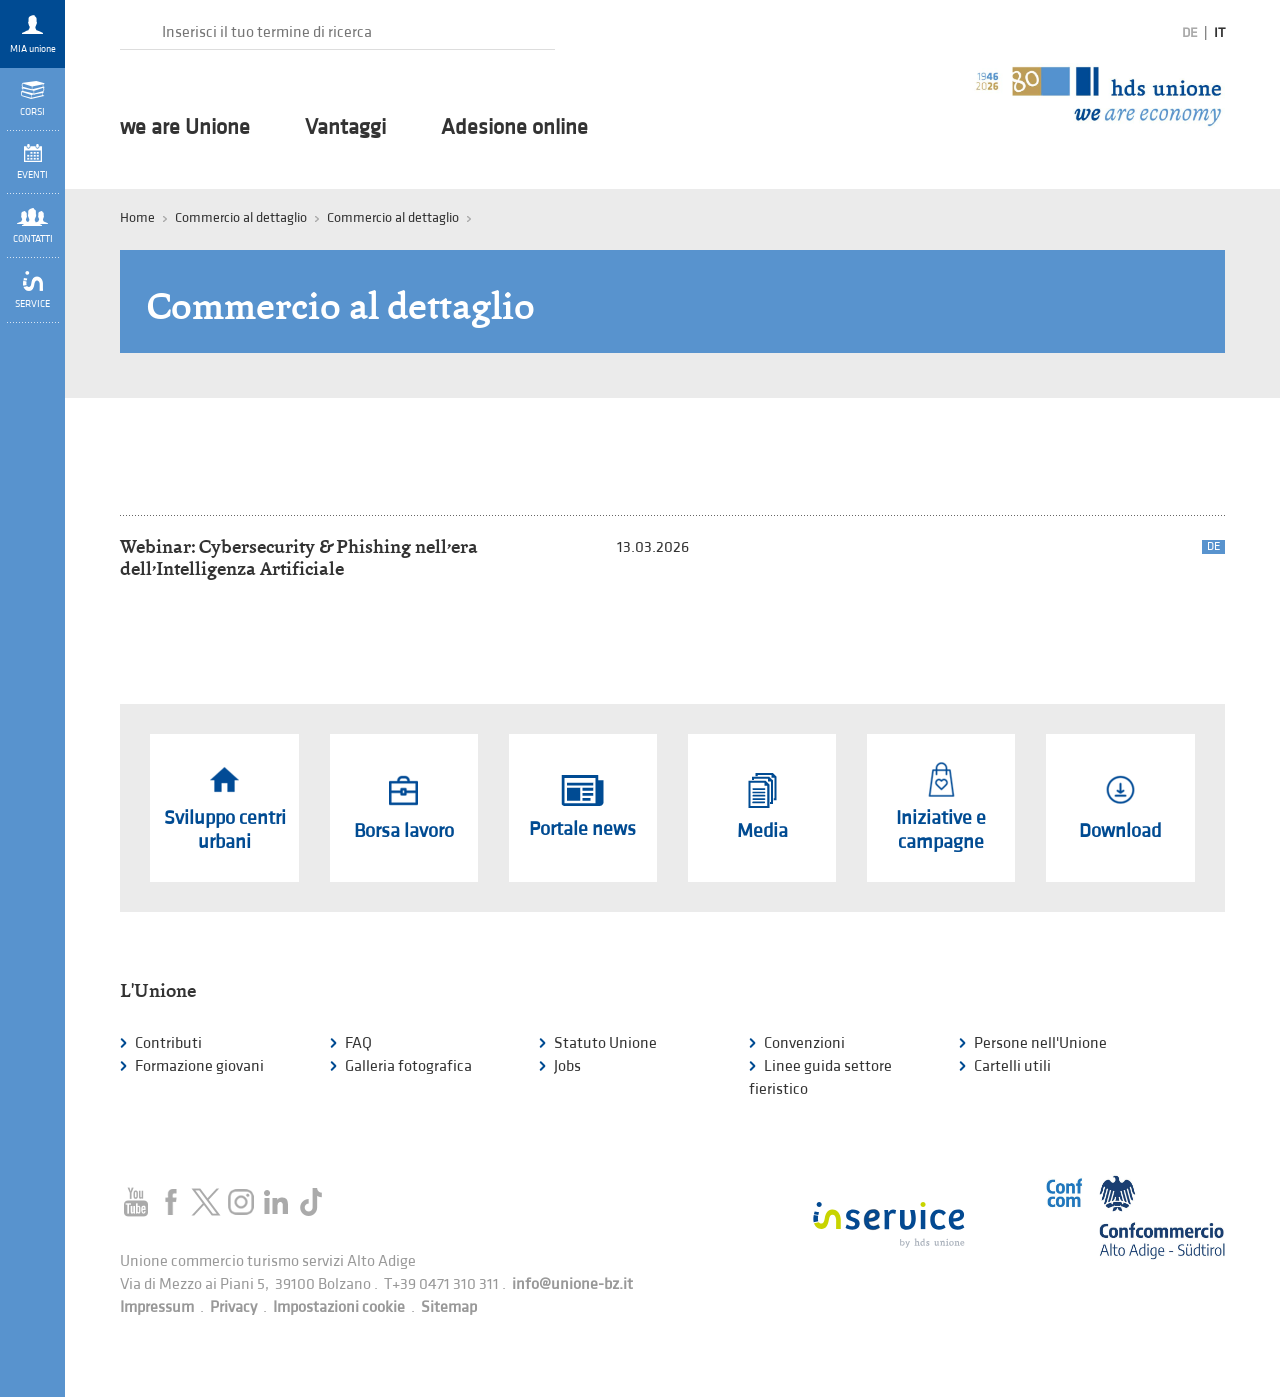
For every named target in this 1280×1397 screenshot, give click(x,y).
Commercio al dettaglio (393, 217)
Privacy (233, 1307)
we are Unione (185, 128)
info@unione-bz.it (572, 1284)
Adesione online (514, 128)
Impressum (157, 1307)
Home (137, 217)
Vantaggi (345, 128)
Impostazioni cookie (339, 1307)
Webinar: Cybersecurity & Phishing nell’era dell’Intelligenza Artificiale (299, 557)
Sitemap (449, 1307)
